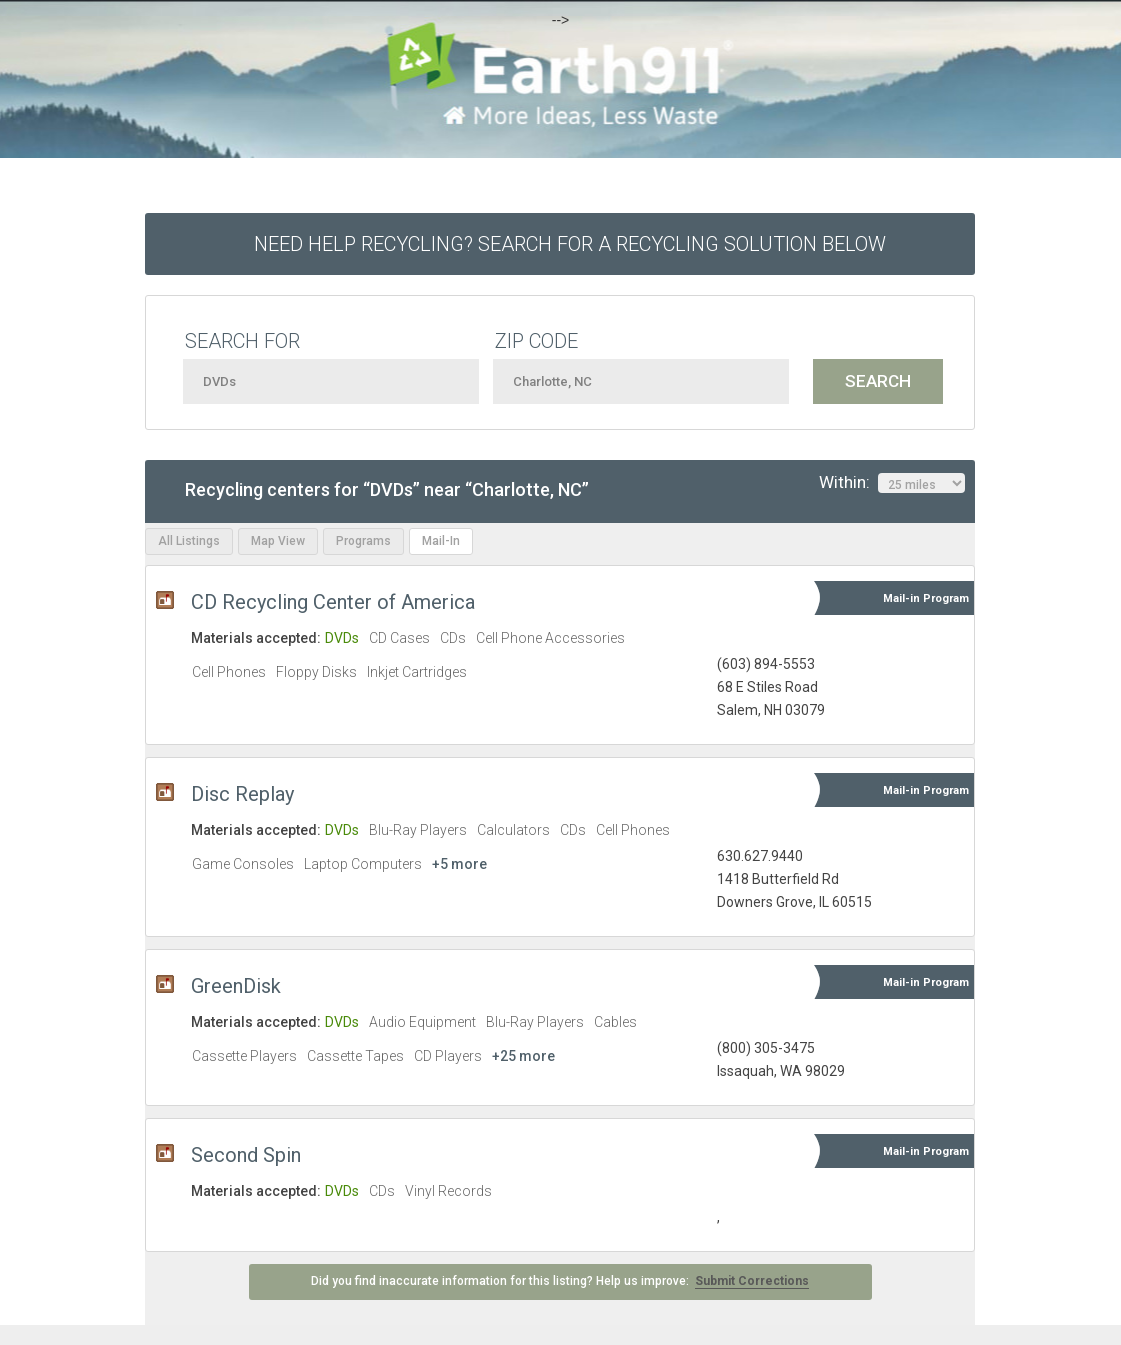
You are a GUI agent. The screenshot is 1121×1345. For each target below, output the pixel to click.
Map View (278, 541)
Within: (892, 483)
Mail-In (441, 541)
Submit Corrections (752, 1281)
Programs (363, 541)
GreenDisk (236, 986)
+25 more (523, 1056)
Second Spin (246, 1155)
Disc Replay (242, 794)
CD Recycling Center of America (333, 602)
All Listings (189, 541)
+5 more (459, 864)
